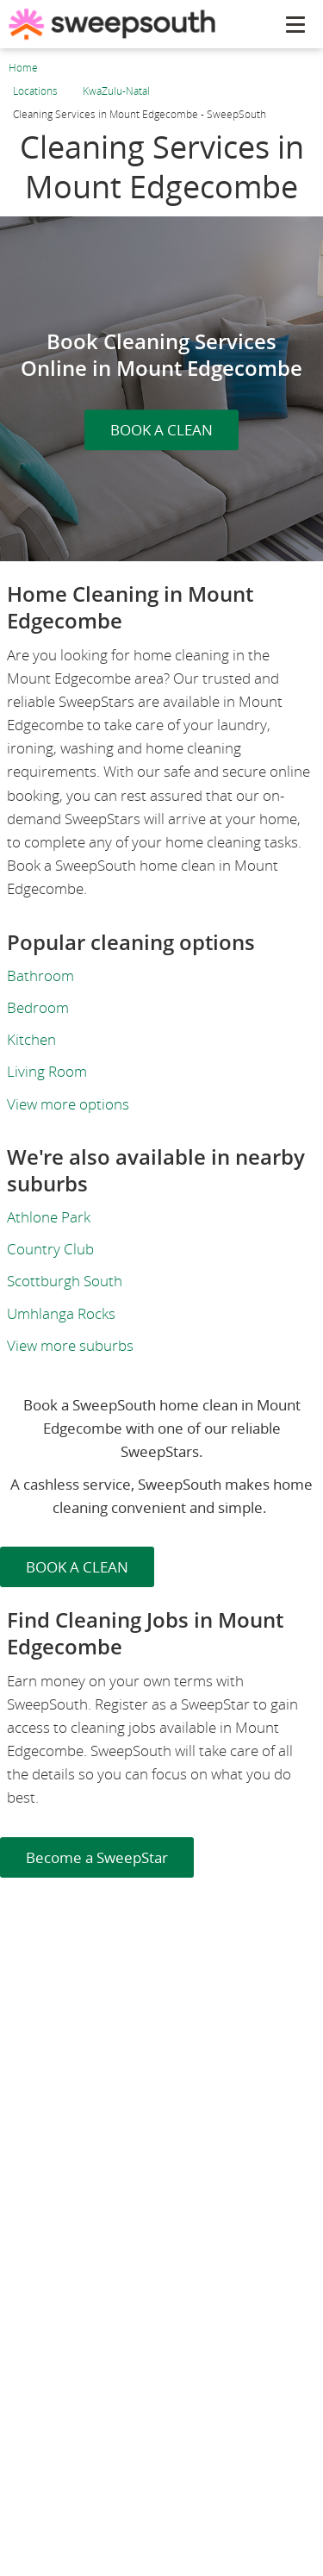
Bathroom (40, 975)
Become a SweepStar (97, 1857)
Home (23, 67)
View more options (68, 1104)
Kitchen (31, 1039)
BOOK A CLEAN (161, 430)
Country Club (50, 1249)
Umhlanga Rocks (61, 1313)
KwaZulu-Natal (116, 91)
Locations (35, 91)
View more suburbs (70, 1345)
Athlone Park (48, 1217)
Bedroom (38, 1007)
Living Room (47, 1071)
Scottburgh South (64, 1281)
